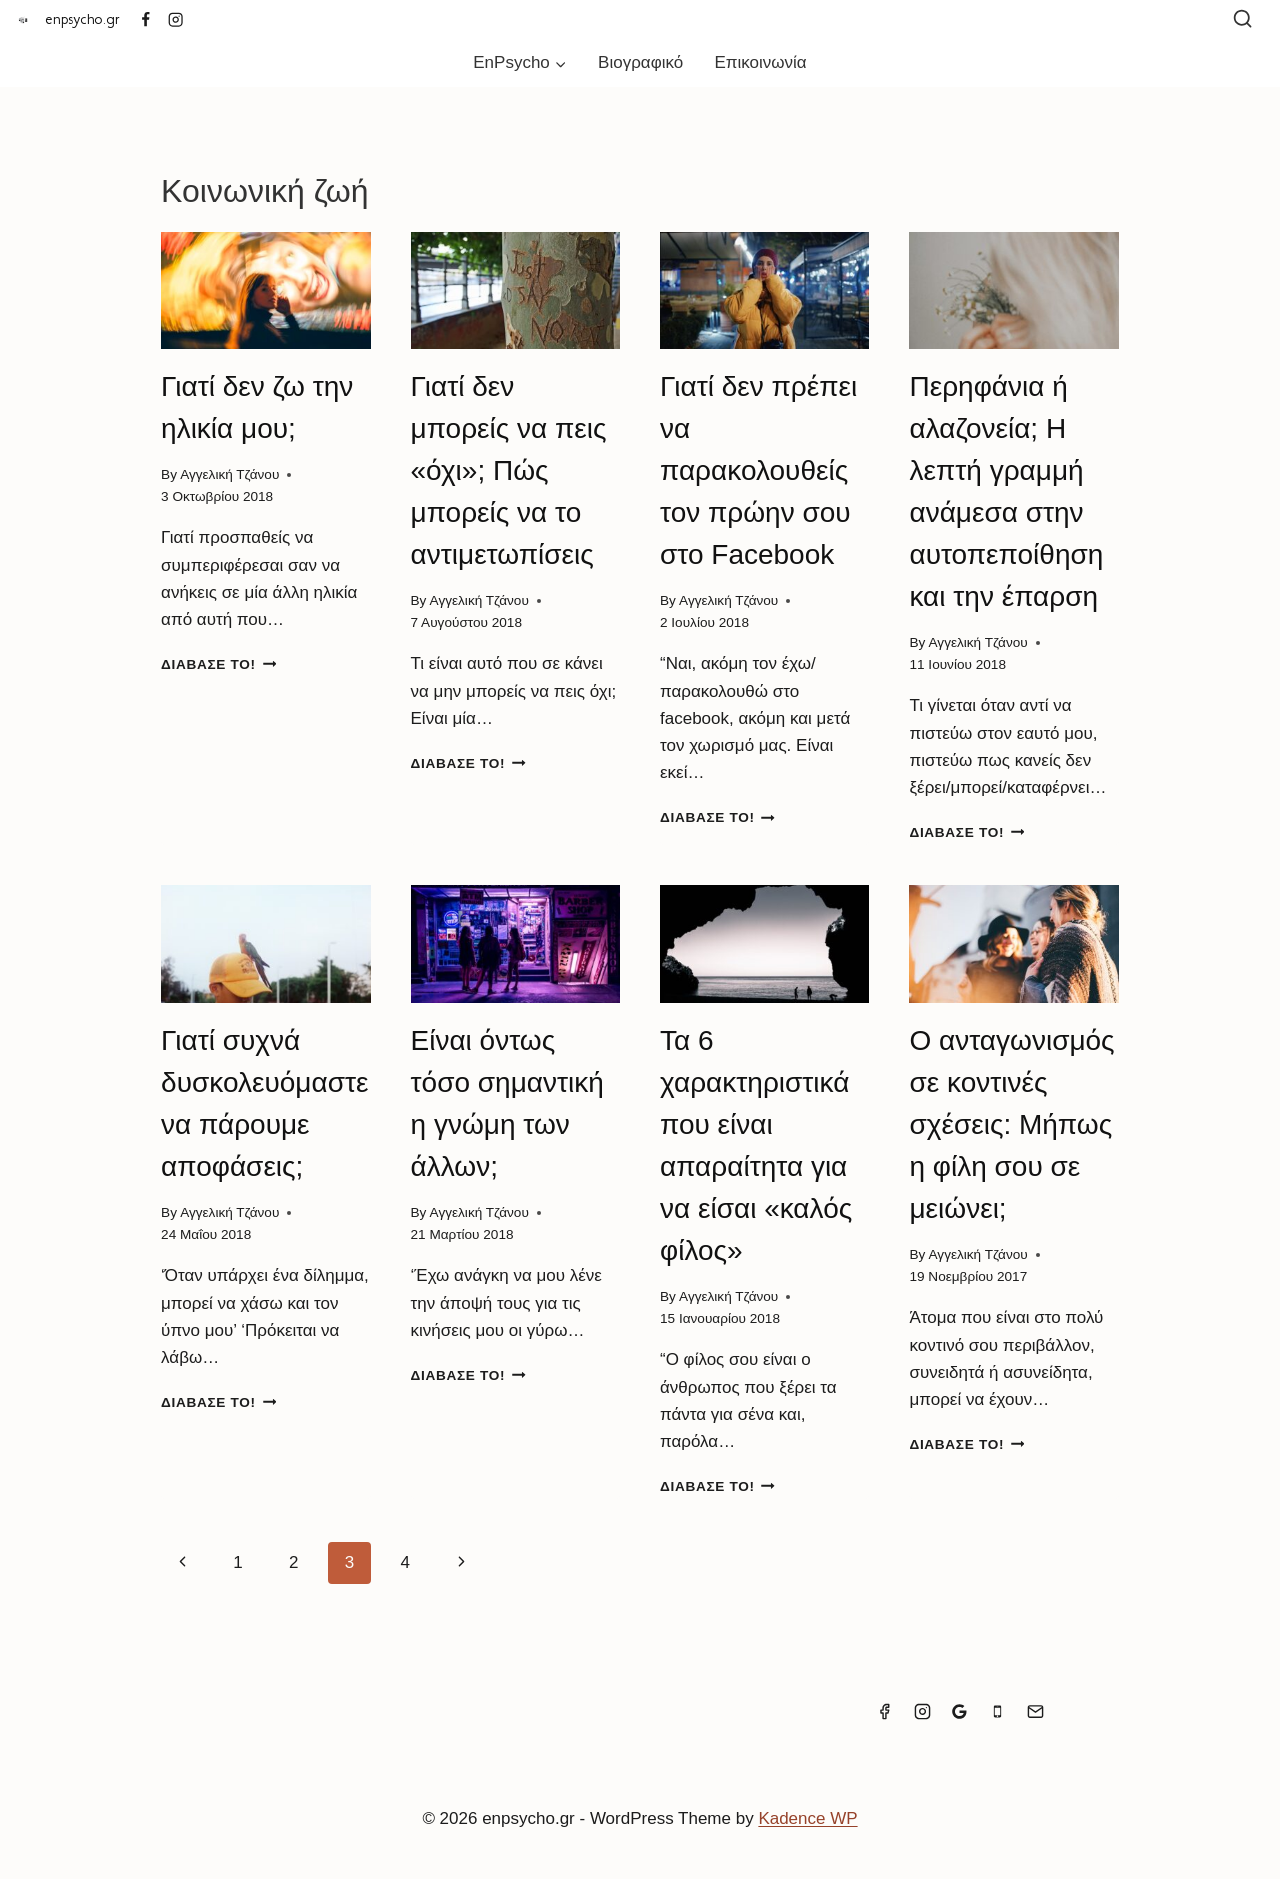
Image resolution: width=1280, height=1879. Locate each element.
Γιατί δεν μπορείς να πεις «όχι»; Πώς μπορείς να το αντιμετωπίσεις (509, 470)
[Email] (1035, 1711)
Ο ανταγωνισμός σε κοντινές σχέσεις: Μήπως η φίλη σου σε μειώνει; (1011, 1124)
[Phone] (998, 1711)
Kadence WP (807, 1818)
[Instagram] (176, 19)
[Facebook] (145, 19)
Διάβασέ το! (218, 664)
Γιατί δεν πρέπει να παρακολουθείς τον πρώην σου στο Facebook (758, 470)
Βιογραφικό (640, 62)
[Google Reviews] (960, 1711)
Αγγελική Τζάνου (229, 474)
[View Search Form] (1242, 19)
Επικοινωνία (760, 62)
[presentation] (265, 291)
